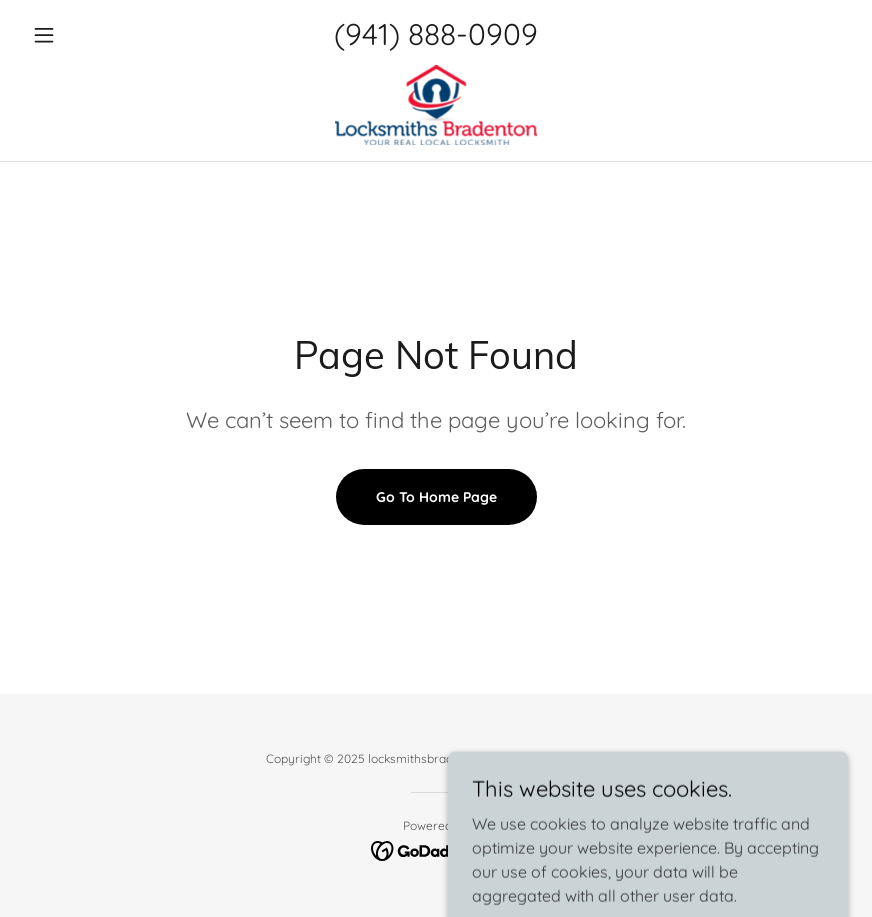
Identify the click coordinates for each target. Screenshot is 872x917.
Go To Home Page (436, 497)
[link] (436, 105)
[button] (86, 35)
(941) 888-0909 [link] (436, 34)
